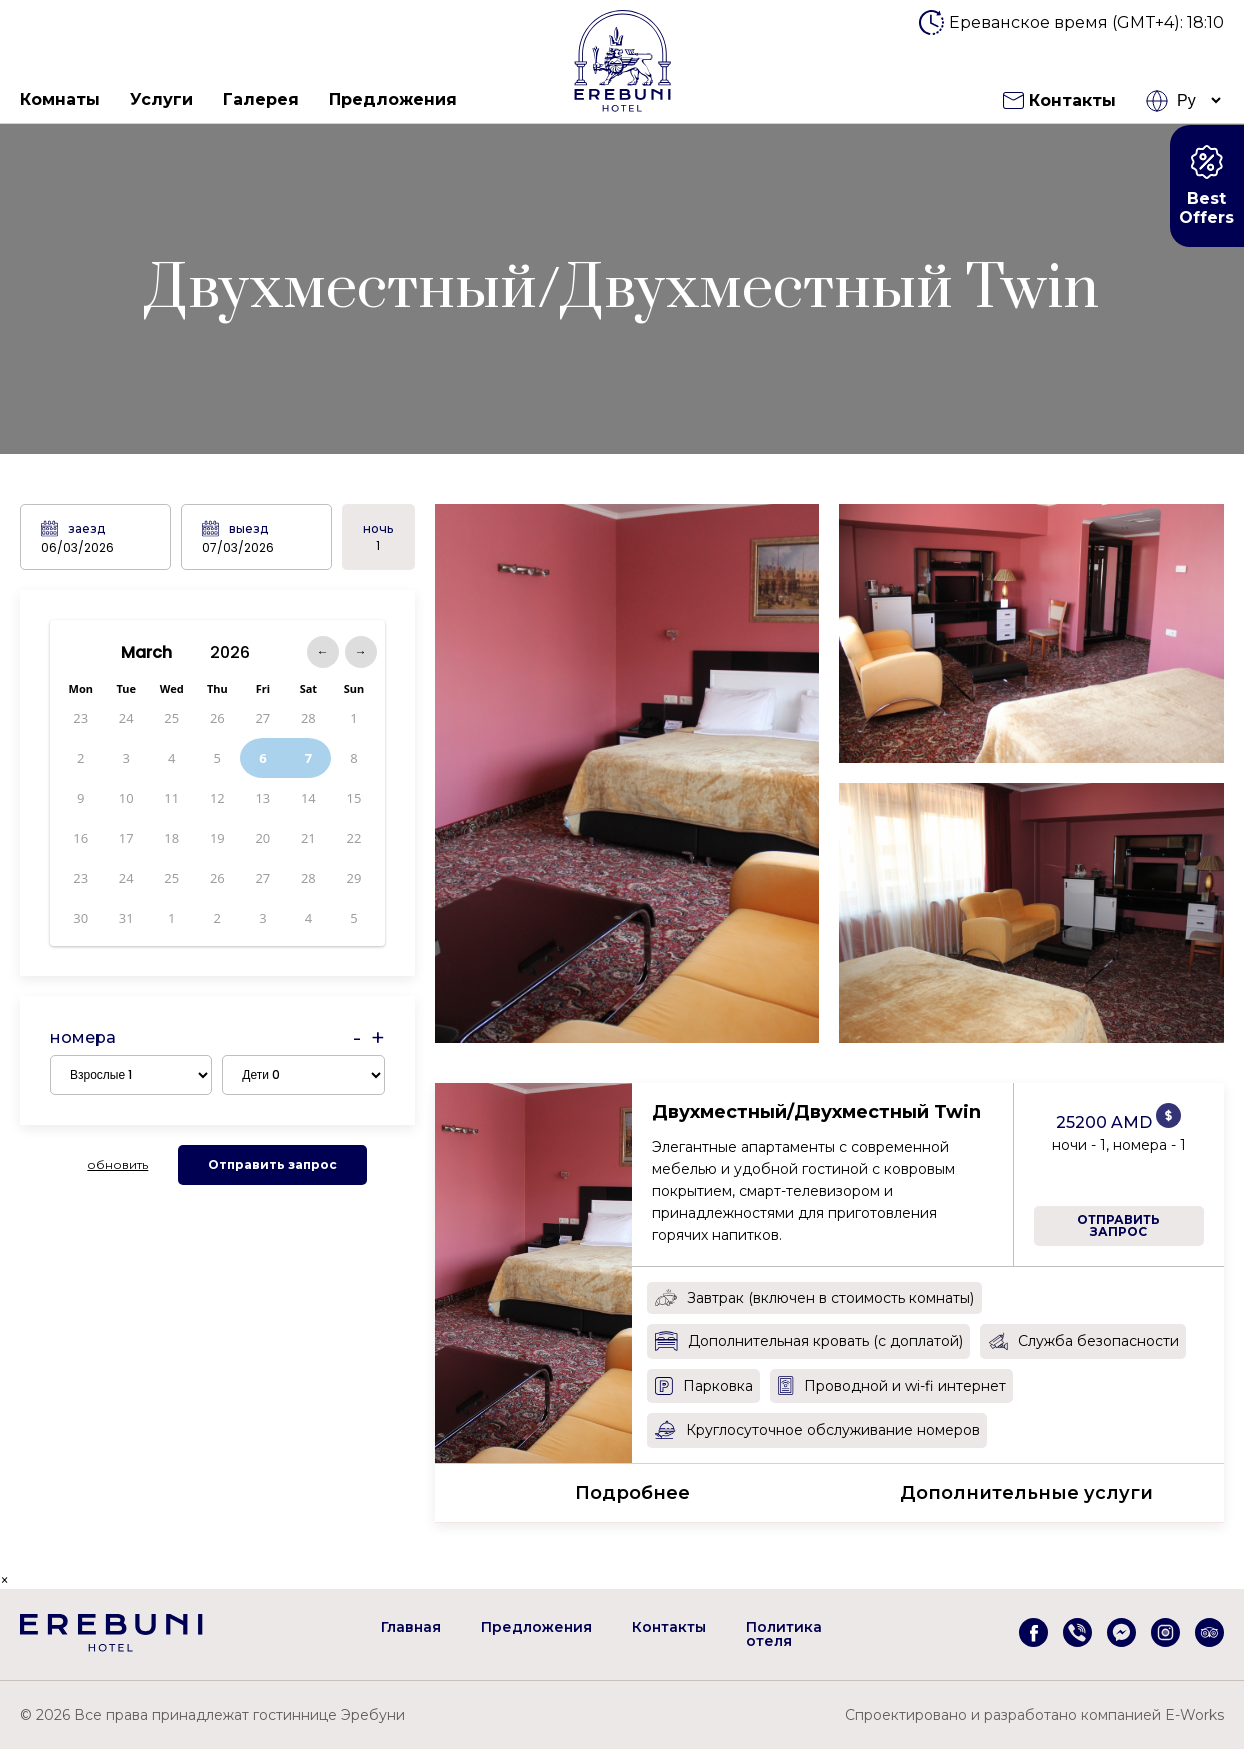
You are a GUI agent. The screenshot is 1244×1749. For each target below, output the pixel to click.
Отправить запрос (272, 1164)
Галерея (261, 99)
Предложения (393, 99)
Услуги (161, 99)
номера (83, 1038)
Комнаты (60, 99)
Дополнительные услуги (1026, 1493)
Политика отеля (784, 1634)
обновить (117, 1164)
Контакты (1059, 100)
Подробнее (632, 1493)
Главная (411, 1627)
